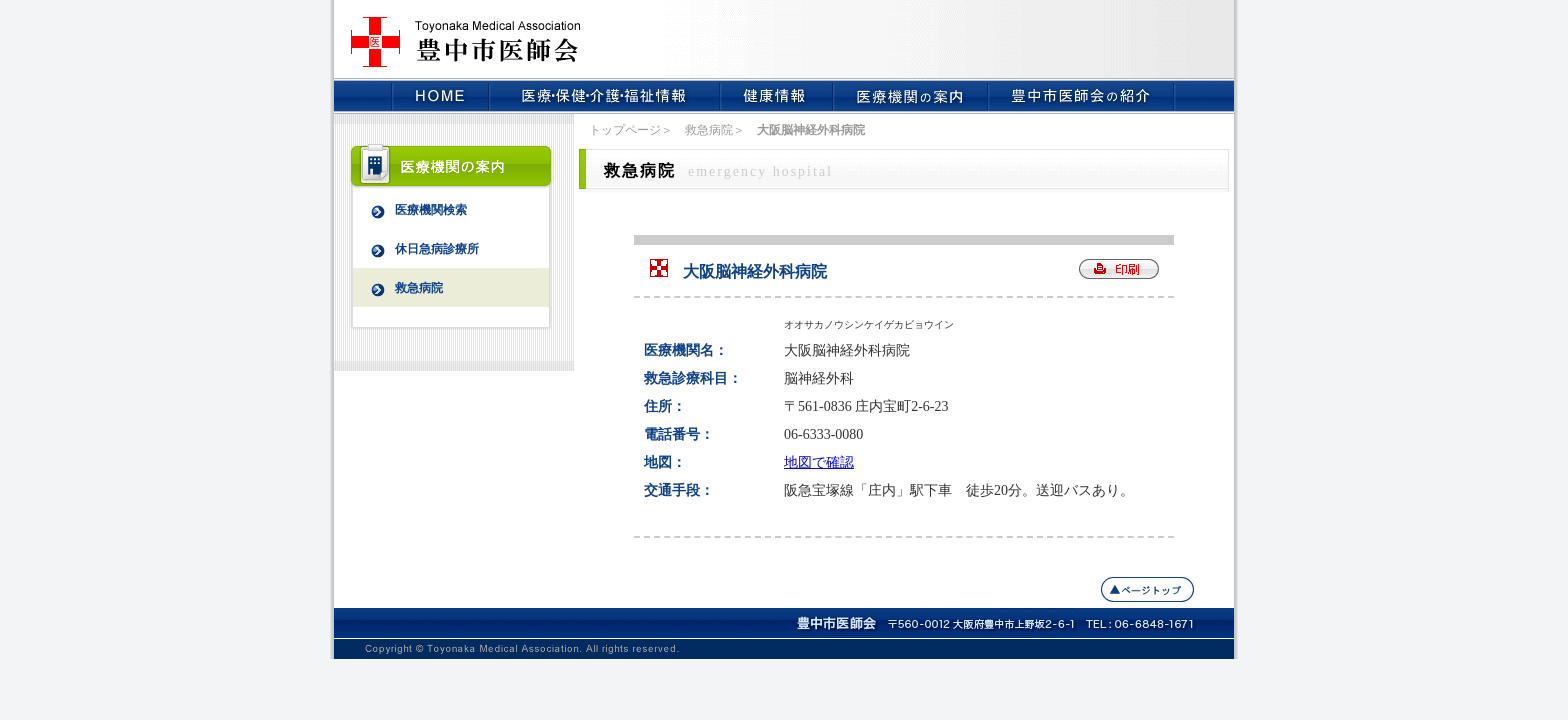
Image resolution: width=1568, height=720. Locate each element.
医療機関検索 (410, 211)
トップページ (625, 130)
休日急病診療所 (416, 250)
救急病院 (398, 289)
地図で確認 (819, 462)
